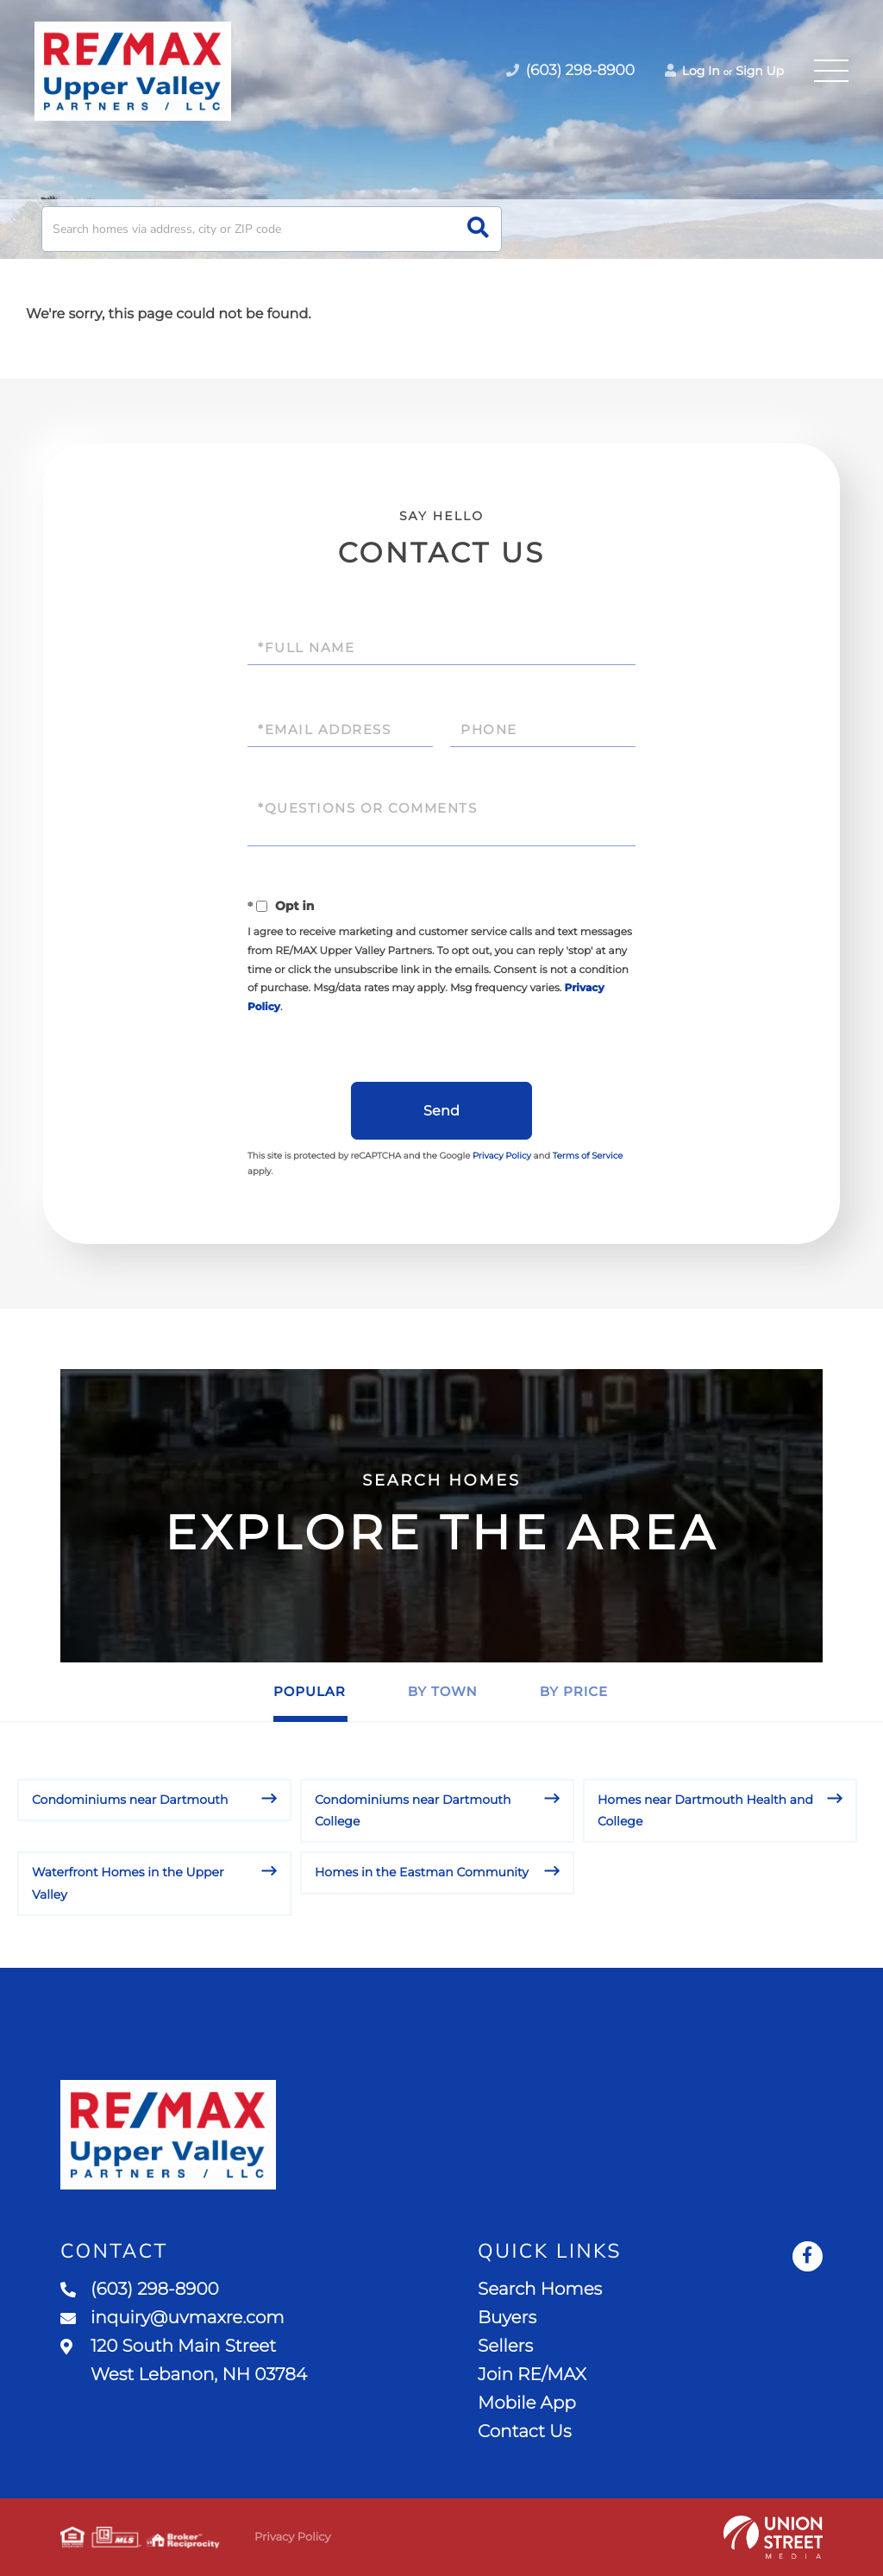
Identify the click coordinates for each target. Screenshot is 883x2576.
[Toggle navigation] (831, 71)
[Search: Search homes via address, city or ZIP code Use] (271, 229)
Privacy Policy (502, 1155)
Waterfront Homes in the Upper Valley (128, 1882)
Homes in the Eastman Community (422, 1872)
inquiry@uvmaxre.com (172, 2318)
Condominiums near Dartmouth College (413, 1810)
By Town (443, 1691)
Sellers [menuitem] (505, 2346)
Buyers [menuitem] (507, 2318)
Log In (692, 71)
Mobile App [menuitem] (527, 2403)
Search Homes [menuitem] (540, 2289)
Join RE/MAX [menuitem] (532, 2375)
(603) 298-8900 (139, 2289)
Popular (309, 1691)
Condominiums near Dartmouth (130, 1799)
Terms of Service (588, 1155)
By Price (574, 1691)
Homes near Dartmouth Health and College (705, 1810)
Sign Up (760, 71)
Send (441, 1111)
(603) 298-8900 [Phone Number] (570, 70)
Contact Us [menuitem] (524, 2432)
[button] (478, 229)
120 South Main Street (183, 2360)
